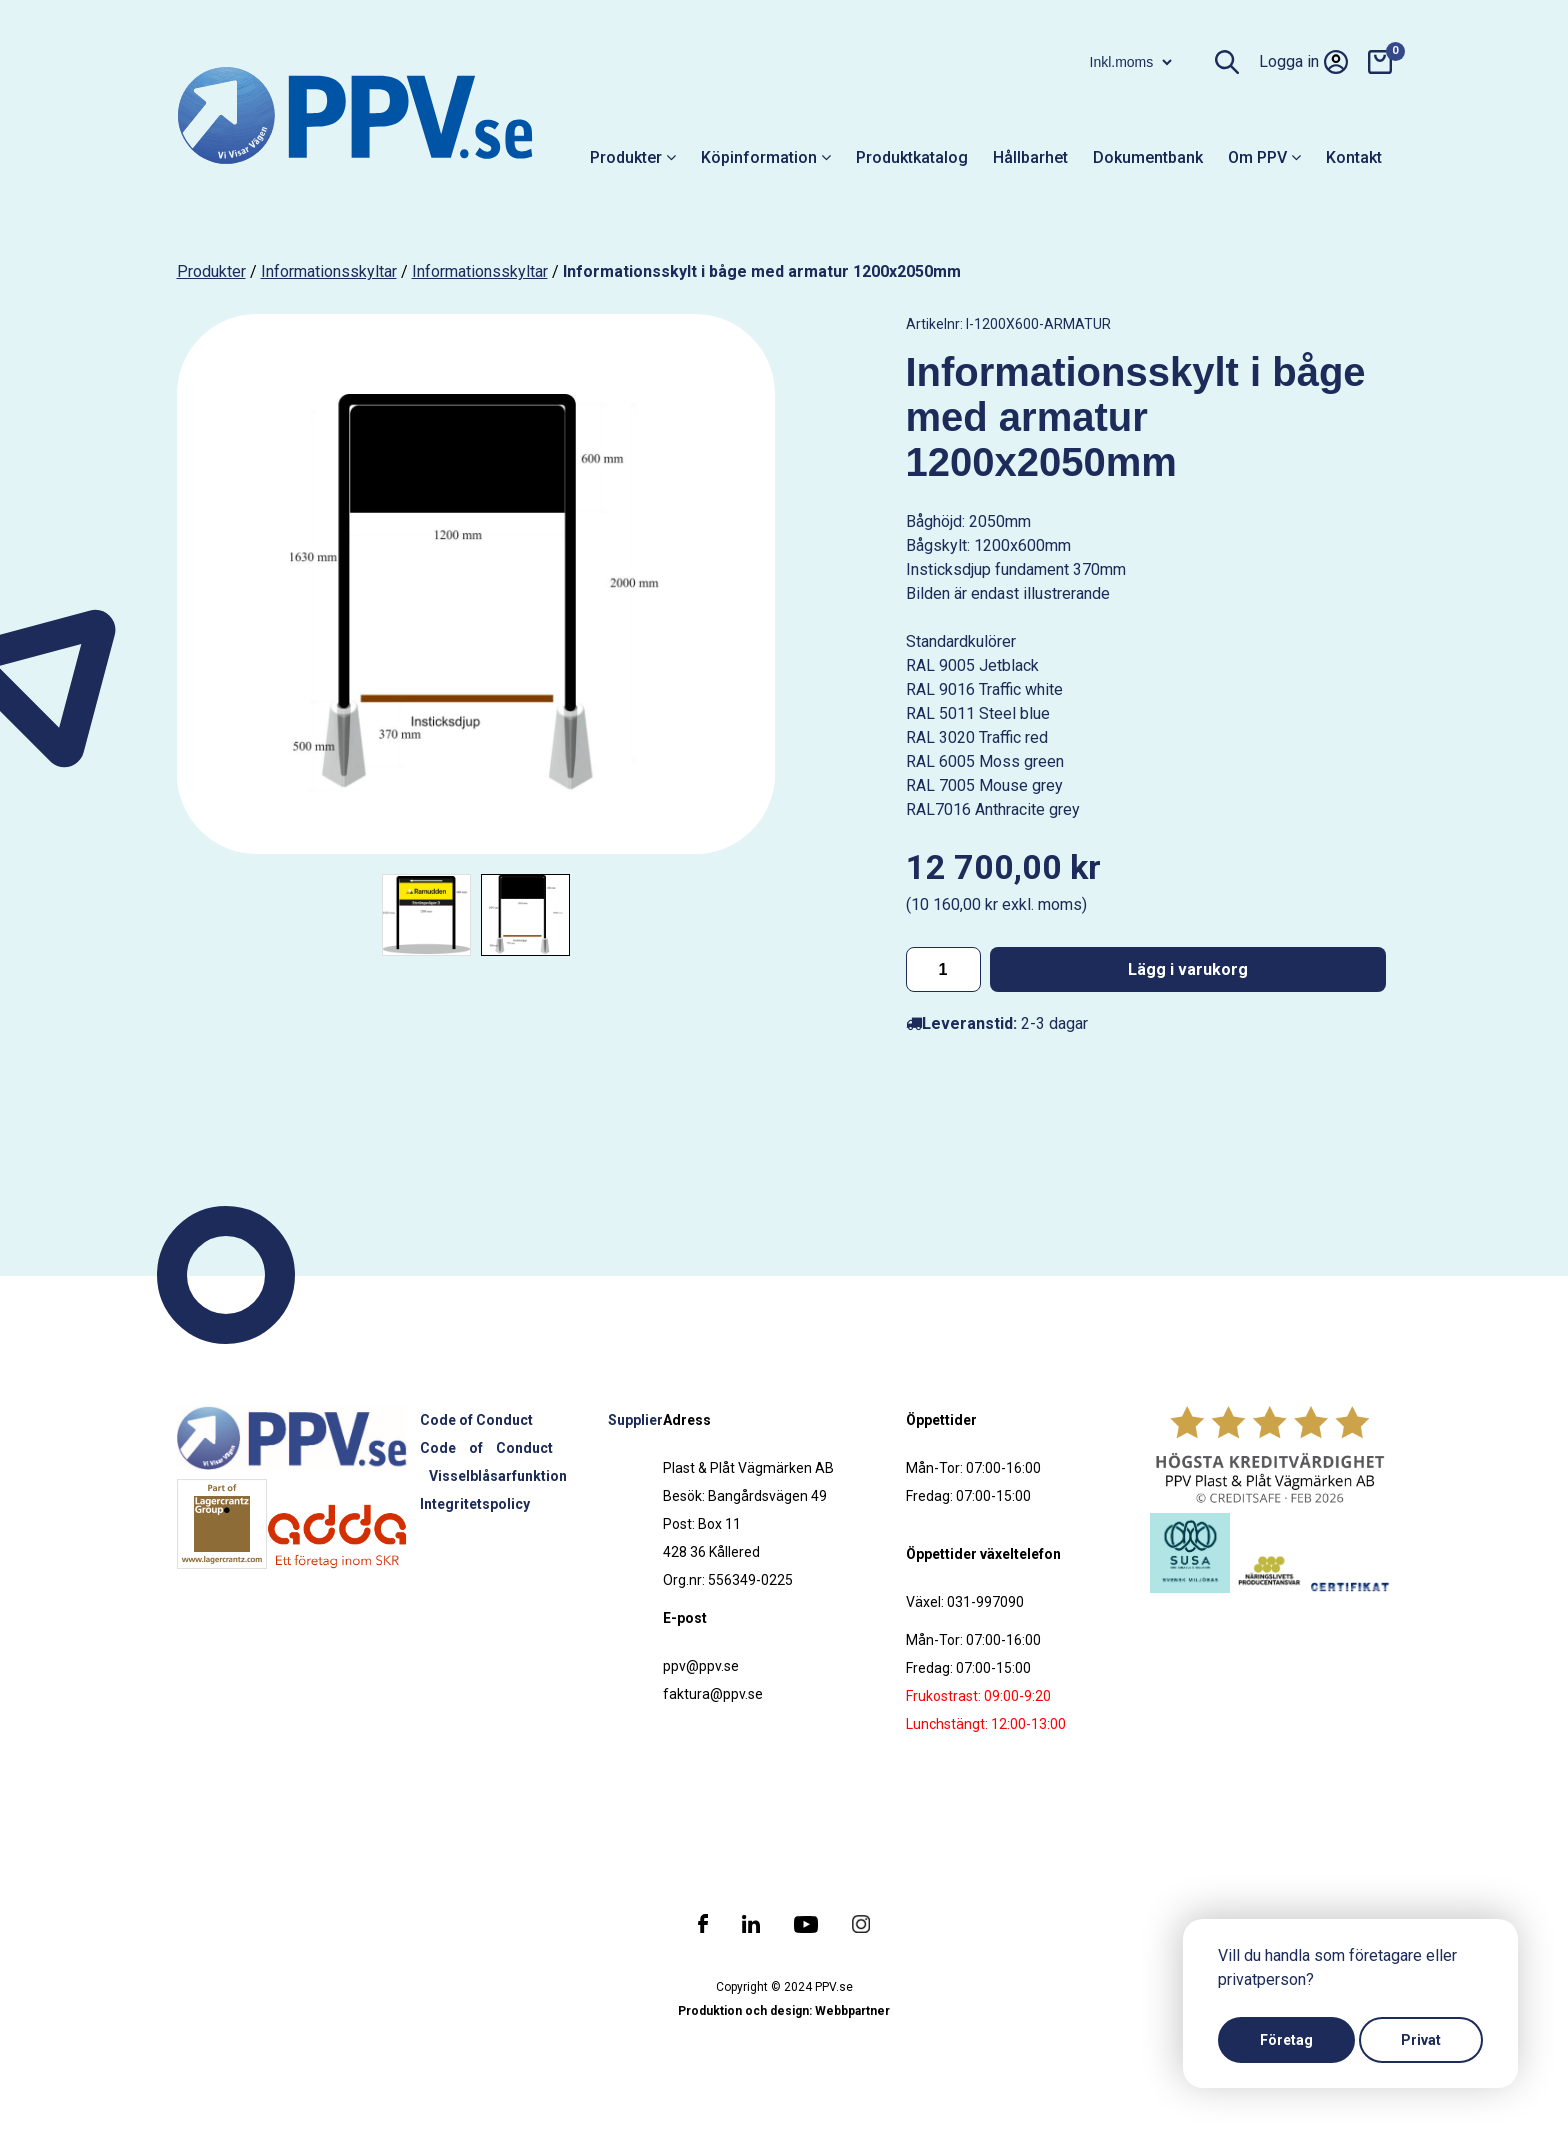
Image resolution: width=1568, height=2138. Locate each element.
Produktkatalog (912, 157)
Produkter (633, 157)
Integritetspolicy (475, 1504)
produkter (211, 271)
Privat (1421, 2040)
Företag (1286, 2040)
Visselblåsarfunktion (498, 1476)
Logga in (1303, 62)
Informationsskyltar (329, 271)
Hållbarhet (1030, 157)
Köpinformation (766, 157)
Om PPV (1264, 157)
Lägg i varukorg (1188, 969)
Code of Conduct (476, 1420)
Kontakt (1354, 157)
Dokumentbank (1148, 157)
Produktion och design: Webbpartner (784, 2011)
